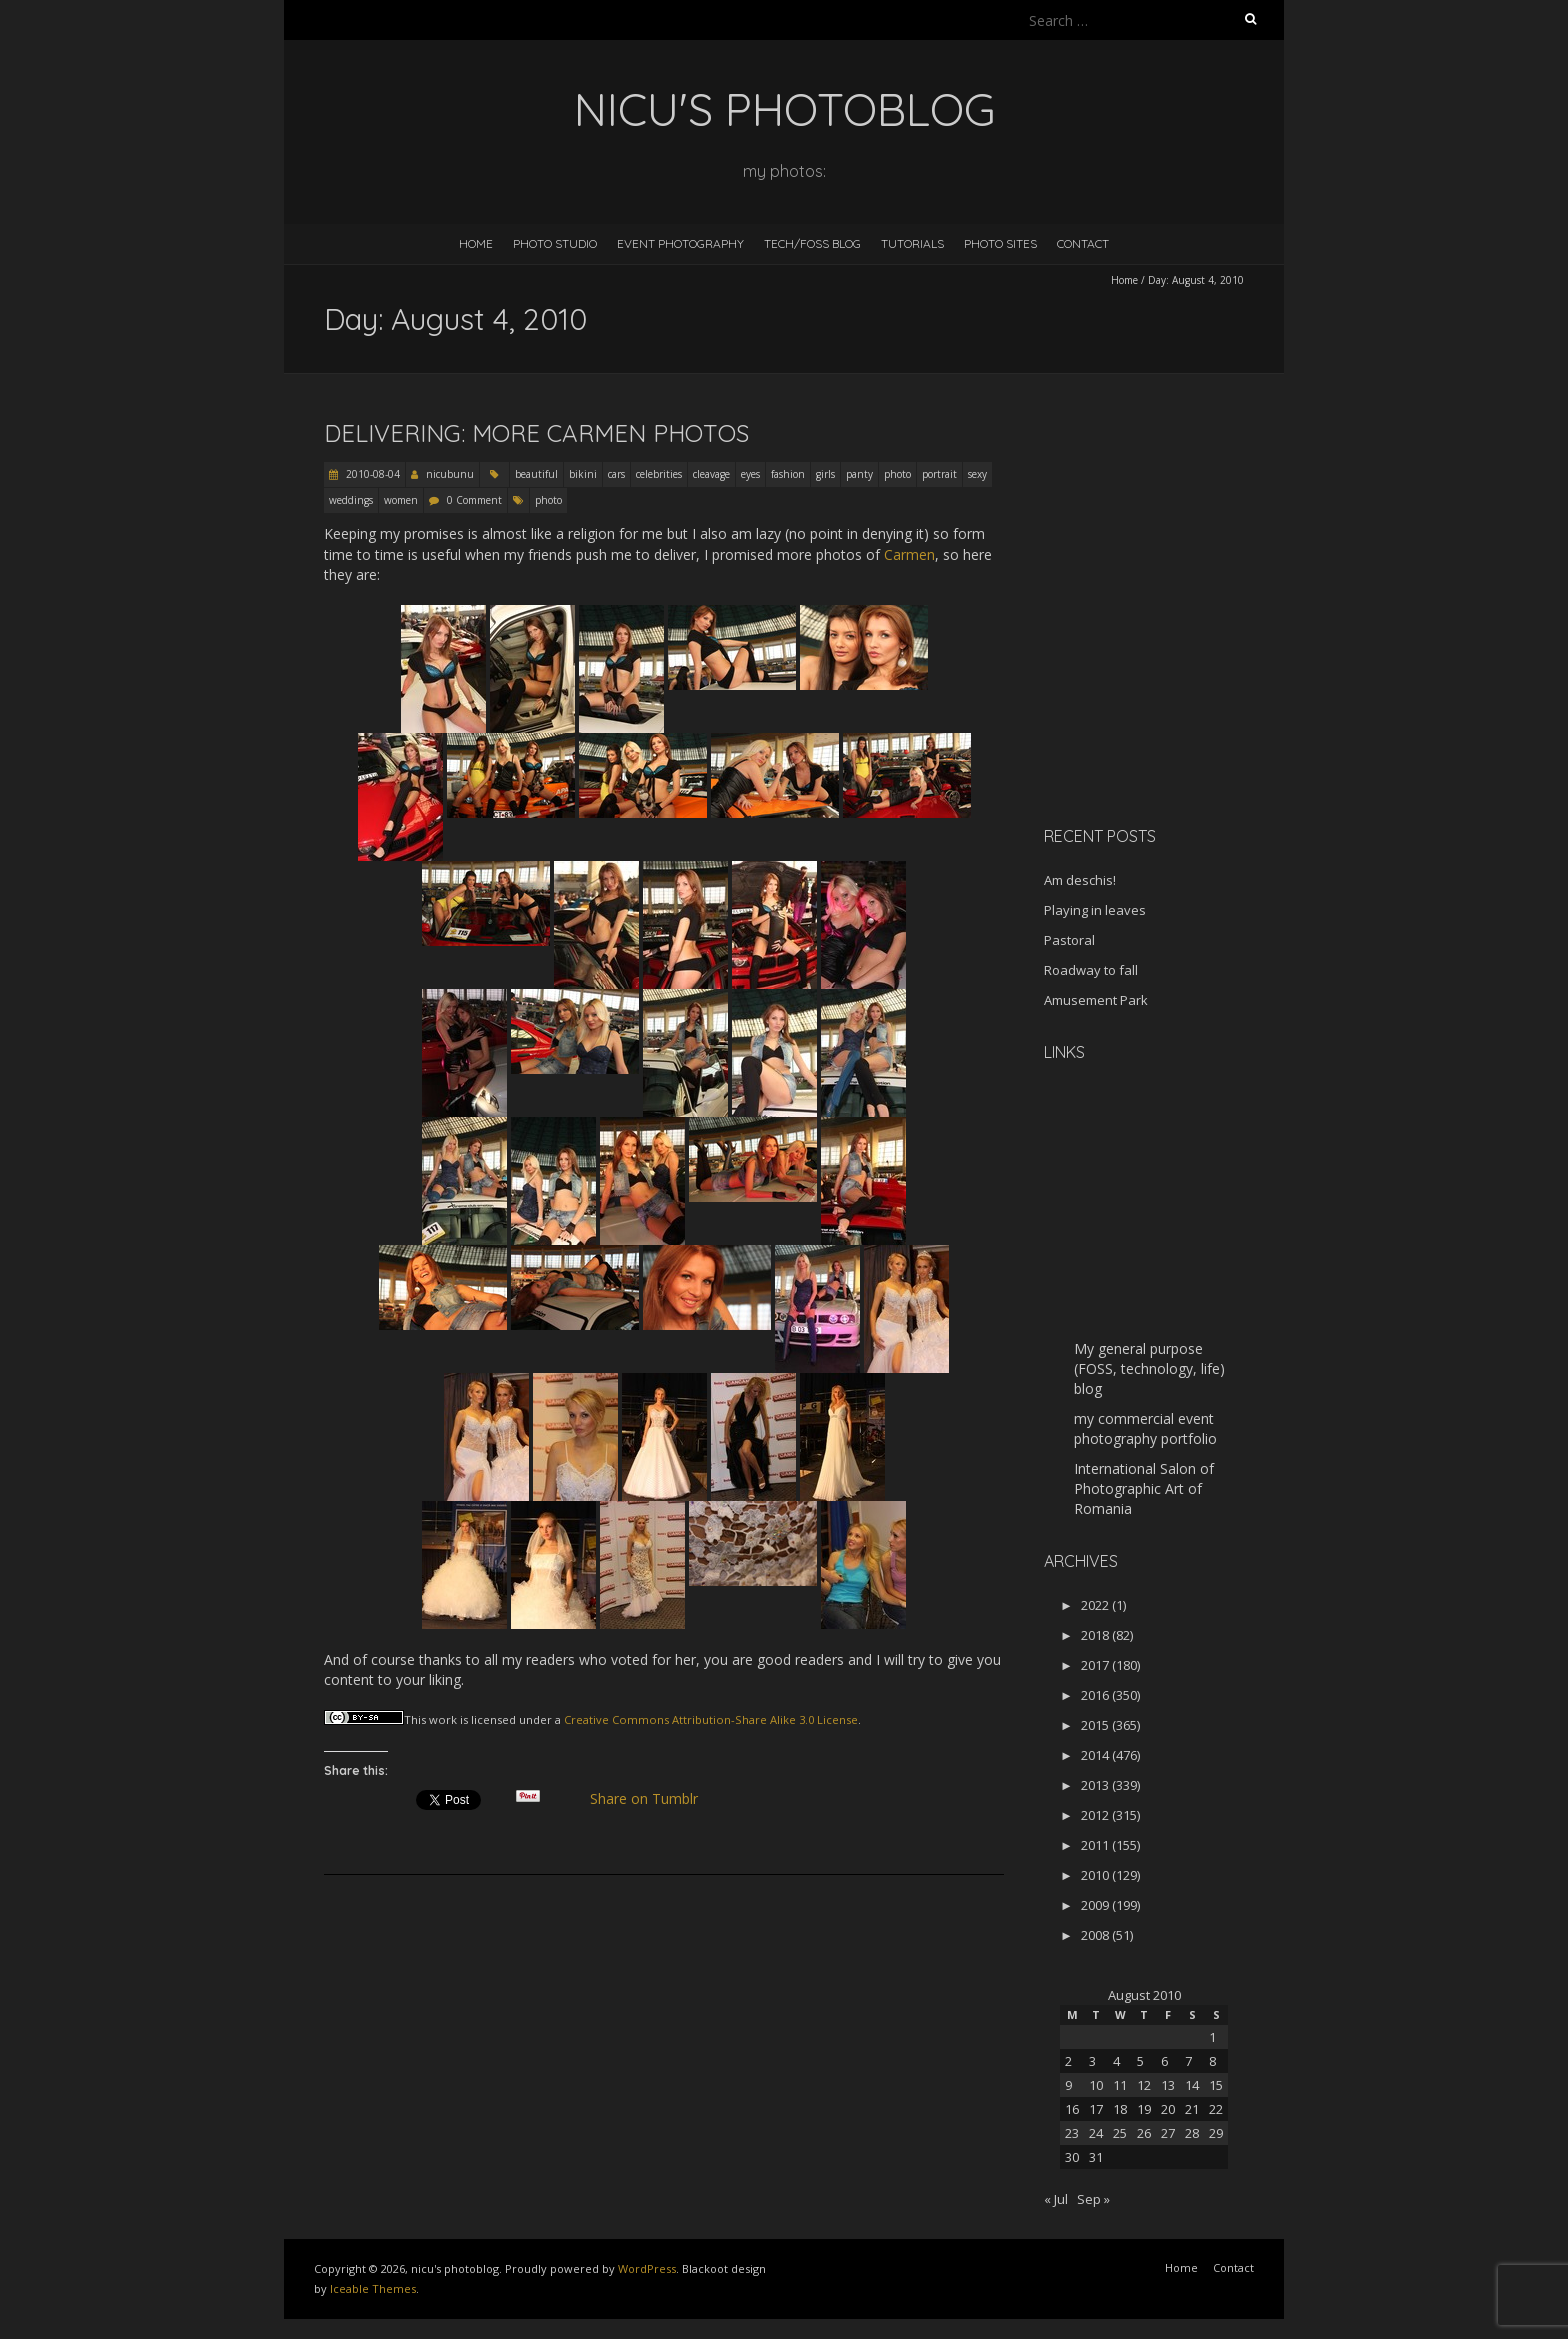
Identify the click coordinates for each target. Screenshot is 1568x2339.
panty (859, 474)
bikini (583, 474)
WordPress (647, 2268)
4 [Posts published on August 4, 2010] (1116, 2061)
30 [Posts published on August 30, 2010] (1072, 2157)
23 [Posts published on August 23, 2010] (1072, 2133)
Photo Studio (555, 243)
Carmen (909, 554)
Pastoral (1069, 940)
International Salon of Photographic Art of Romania (1144, 1488)
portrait (939, 474)
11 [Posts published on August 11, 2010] (1120, 2085)
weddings (351, 500)
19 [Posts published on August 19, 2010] (1144, 2109)
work (443, 1719)
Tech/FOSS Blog (812, 243)
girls (825, 474)
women (401, 500)
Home (476, 243)
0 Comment (474, 500)
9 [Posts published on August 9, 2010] (1068, 2085)
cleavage (711, 474)
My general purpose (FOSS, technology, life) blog (1149, 1368)
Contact (1083, 243)
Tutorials (912, 243)
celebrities (659, 474)
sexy (977, 474)
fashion (788, 474)
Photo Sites (1000, 243)
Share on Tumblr (652, 1799)
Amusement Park (1096, 1000)
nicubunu (450, 474)
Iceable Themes (373, 2288)
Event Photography (680, 243)
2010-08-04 (371, 474)
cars (616, 474)
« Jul (1056, 2199)
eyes (750, 474)
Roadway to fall (1091, 970)
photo (897, 474)
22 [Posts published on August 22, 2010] (1216, 2109)
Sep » (1093, 2199)
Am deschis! (1080, 880)
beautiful (536, 474)
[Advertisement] (1169, 669)
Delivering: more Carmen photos (536, 433)
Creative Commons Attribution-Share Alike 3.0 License (711, 1719)
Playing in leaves (1095, 910)
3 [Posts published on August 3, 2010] (1092, 2061)
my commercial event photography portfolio (1145, 1428)
